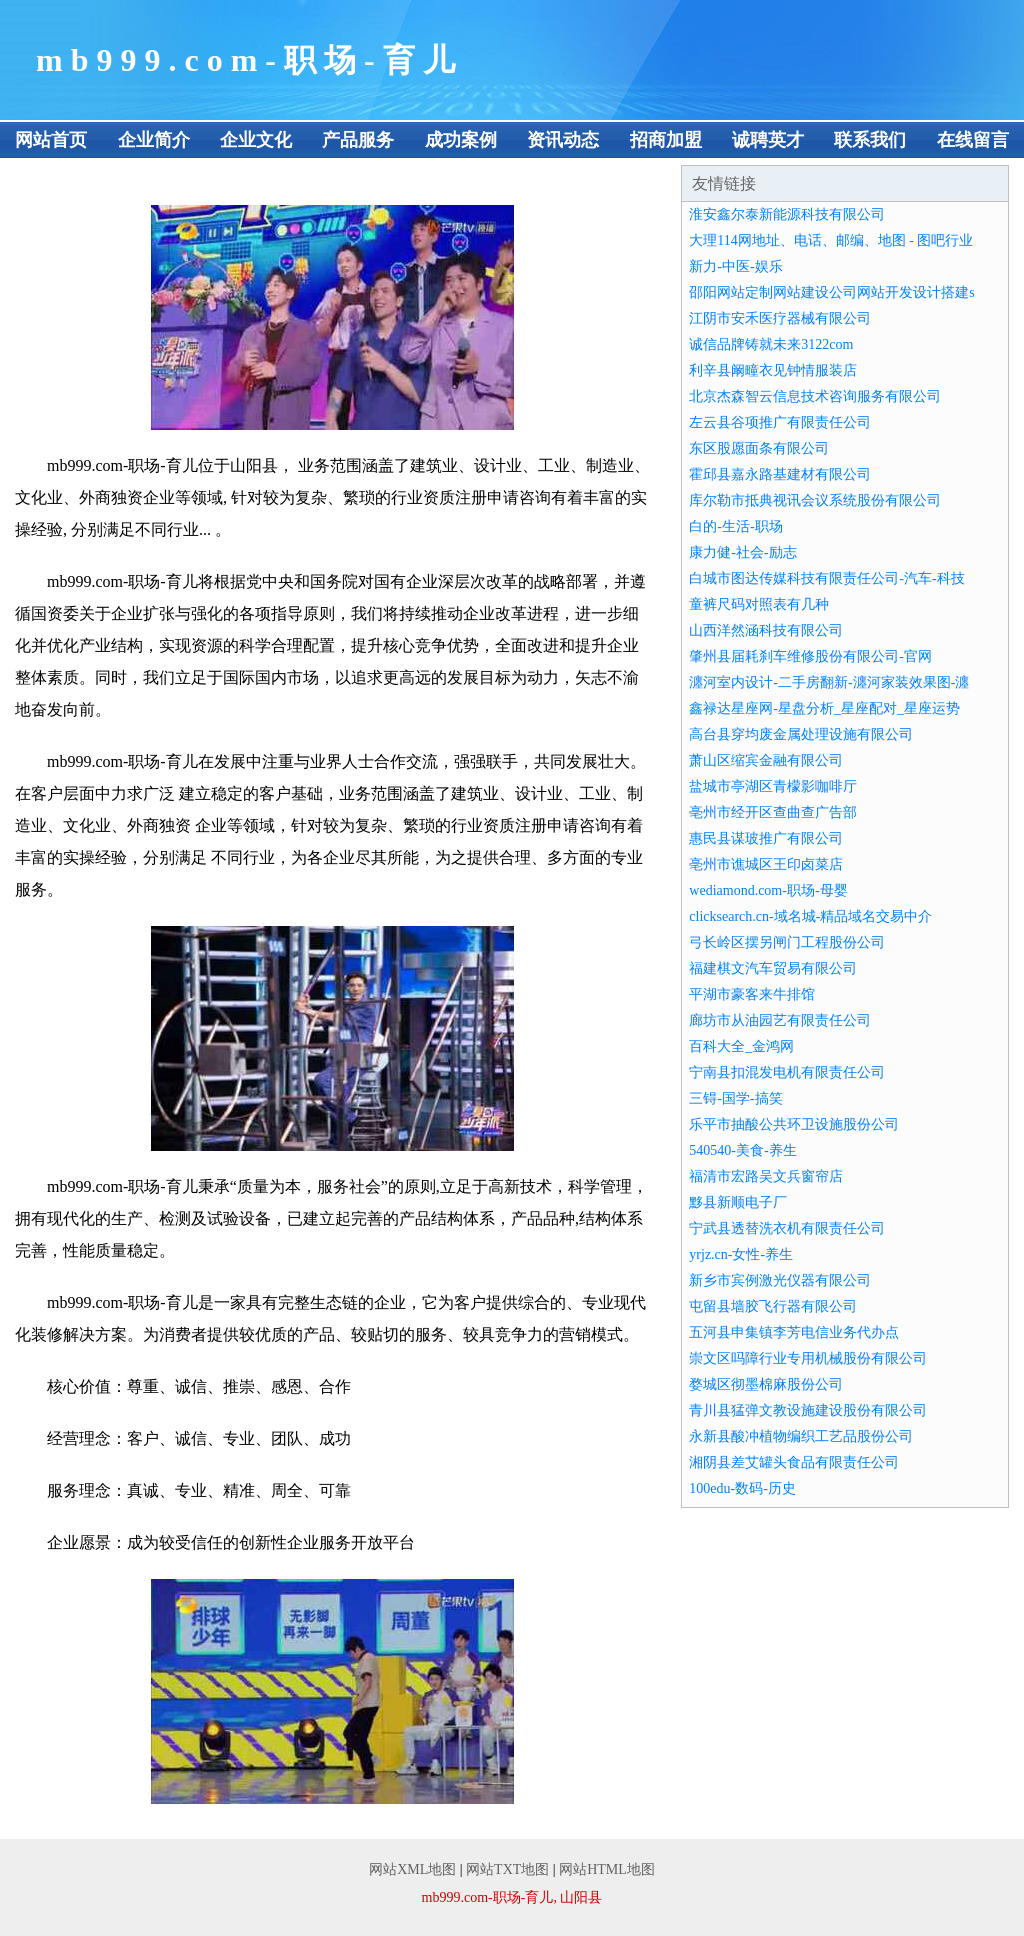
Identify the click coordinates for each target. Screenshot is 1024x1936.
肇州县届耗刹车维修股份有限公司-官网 (810, 656)
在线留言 (973, 140)
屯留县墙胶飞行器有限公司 (773, 1306)
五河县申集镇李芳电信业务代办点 (794, 1332)
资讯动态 (563, 140)
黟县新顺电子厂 (738, 1202)
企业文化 (256, 140)
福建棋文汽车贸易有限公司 (773, 968)
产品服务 (358, 140)
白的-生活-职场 (735, 526)
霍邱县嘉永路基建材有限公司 (780, 474)
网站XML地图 (412, 1869)
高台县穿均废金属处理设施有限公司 (801, 734)
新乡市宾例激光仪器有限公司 (780, 1280)
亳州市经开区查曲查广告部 (773, 812)
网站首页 (51, 140)
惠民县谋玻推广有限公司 (766, 838)
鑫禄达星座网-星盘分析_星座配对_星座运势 (824, 708)
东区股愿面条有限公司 (759, 448)
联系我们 (870, 140)
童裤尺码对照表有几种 (759, 604)
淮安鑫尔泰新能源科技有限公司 (787, 214)
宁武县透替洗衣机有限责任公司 (787, 1228)
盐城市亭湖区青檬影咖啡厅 (773, 786)
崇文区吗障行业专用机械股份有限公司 (808, 1358)
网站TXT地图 (507, 1869)
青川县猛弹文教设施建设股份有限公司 (808, 1410)
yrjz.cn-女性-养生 (741, 1254)
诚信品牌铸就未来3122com (771, 344)
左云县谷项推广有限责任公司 (780, 422)
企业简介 (154, 140)
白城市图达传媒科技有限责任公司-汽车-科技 (826, 578)
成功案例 (461, 140)
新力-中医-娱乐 (735, 266)
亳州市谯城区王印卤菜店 (766, 864)
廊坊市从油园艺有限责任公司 (780, 1020)
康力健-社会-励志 (742, 552)
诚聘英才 (768, 140)
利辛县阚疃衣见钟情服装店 (773, 370)
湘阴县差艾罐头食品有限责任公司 (794, 1462)
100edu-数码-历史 (742, 1488)
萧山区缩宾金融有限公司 (766, 760)
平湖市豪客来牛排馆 (752, 994)
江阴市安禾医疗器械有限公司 (780, 318)
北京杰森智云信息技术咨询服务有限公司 (815, 396)
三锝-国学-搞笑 (735, 1098)
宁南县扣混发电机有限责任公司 (787, 1072)
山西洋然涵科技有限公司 (766, 630)
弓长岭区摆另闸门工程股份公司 (787, 942)
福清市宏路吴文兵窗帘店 (766, 1176)
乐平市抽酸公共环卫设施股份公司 (794, 1124)
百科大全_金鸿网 (741, 1046)
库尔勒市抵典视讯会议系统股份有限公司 (815, 500)
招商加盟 (666, 140)
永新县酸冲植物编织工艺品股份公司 (801, 1436)
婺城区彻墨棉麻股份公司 (766, 1384)
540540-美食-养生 (742, 1150)
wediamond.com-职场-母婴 (768, 890)
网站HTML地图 (607, 1869)
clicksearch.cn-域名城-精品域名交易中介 (810, 916)
